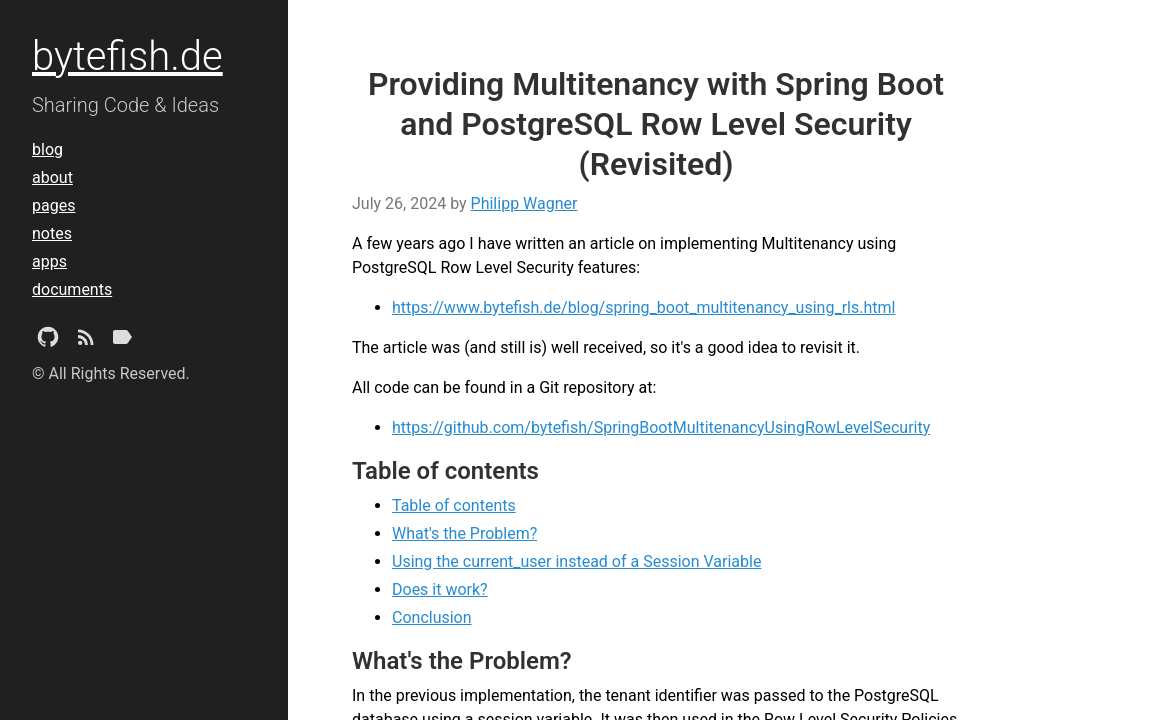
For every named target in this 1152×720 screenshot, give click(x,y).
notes (52, 233)
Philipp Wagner (524, 203)
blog (47, 149)
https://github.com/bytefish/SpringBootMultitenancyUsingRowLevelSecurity (661, 427)
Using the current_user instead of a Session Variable (576, 561)
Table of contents (454, 505)
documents (72, 289)
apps (49, 261)
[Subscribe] (86, 341)
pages (53, 205)
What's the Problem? (464, 533)
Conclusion (432, 617)
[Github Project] (48, 341)
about (52, 177)
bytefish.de (127, 56)
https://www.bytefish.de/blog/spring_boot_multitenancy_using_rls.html (643, 307)
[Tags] (122, 341)
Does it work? (440, 589)
